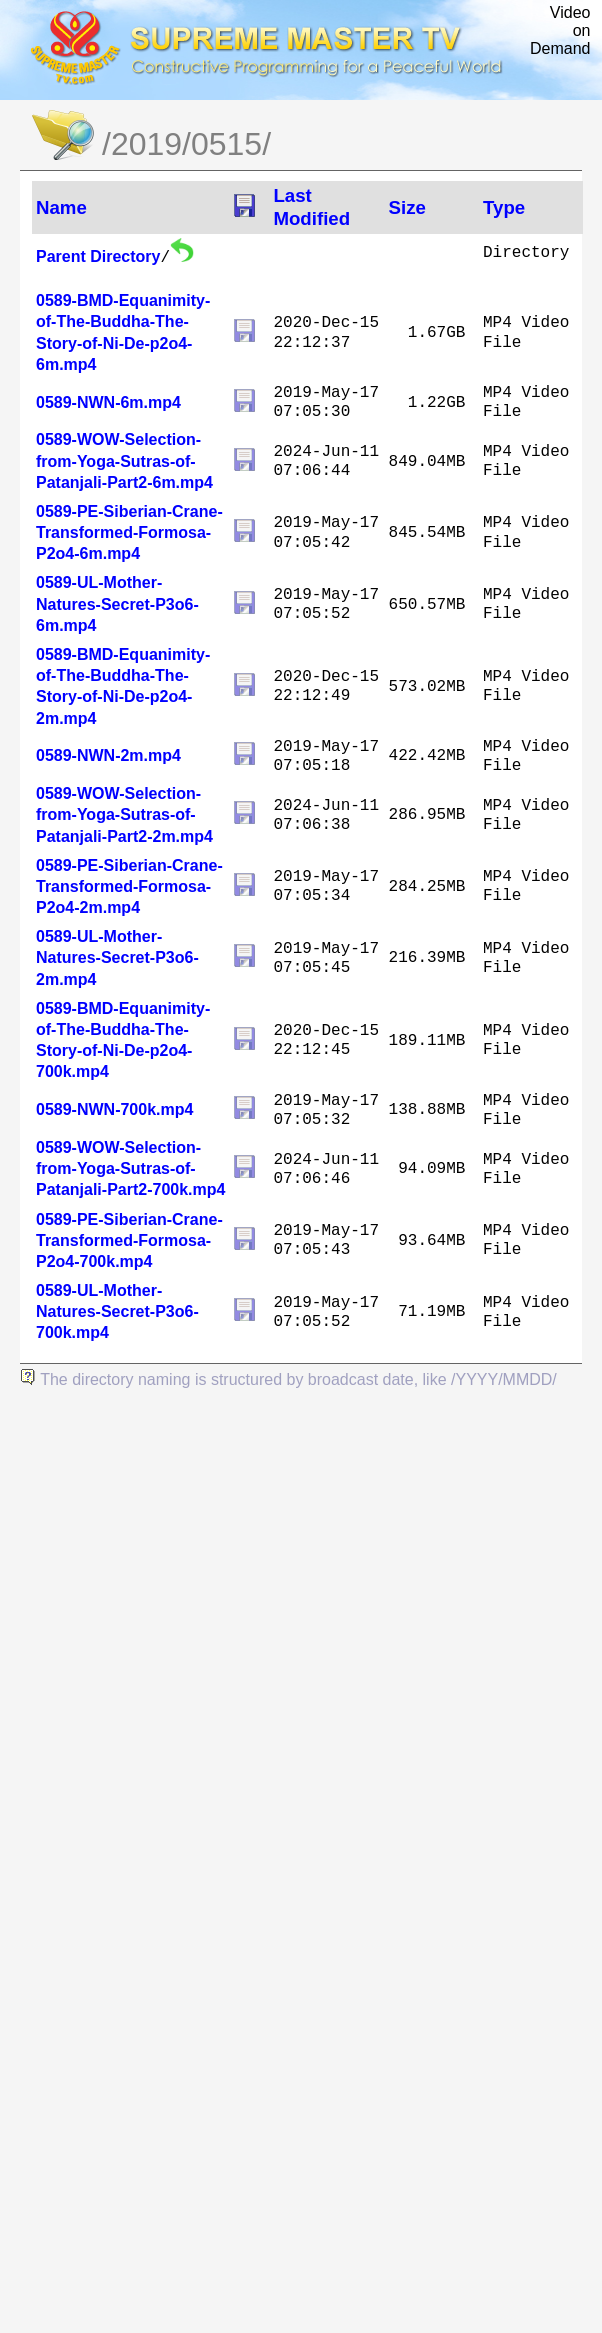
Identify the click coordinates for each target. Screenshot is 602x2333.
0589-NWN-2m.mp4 (108, 755)
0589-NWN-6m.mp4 (108, 402)
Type (504, 207)
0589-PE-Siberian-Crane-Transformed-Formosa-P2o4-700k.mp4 (129, 1240)
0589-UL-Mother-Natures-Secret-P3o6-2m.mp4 (117, 957)
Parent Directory (98, 256)
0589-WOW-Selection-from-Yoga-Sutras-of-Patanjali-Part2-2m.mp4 (124, 814)
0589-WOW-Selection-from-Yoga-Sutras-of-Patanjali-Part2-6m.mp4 (124, 460)
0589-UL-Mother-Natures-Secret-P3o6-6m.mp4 (117, 603)
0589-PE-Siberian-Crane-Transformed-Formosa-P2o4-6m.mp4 (129, 532)
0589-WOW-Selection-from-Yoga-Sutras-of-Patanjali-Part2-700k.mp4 (130, 1168)
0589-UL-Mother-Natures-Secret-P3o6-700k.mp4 (117, 1311)
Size (407, 207)
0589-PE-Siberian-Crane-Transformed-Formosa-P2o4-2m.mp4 (129, 886)
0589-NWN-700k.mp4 (114, 1109)
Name (61, 207)
